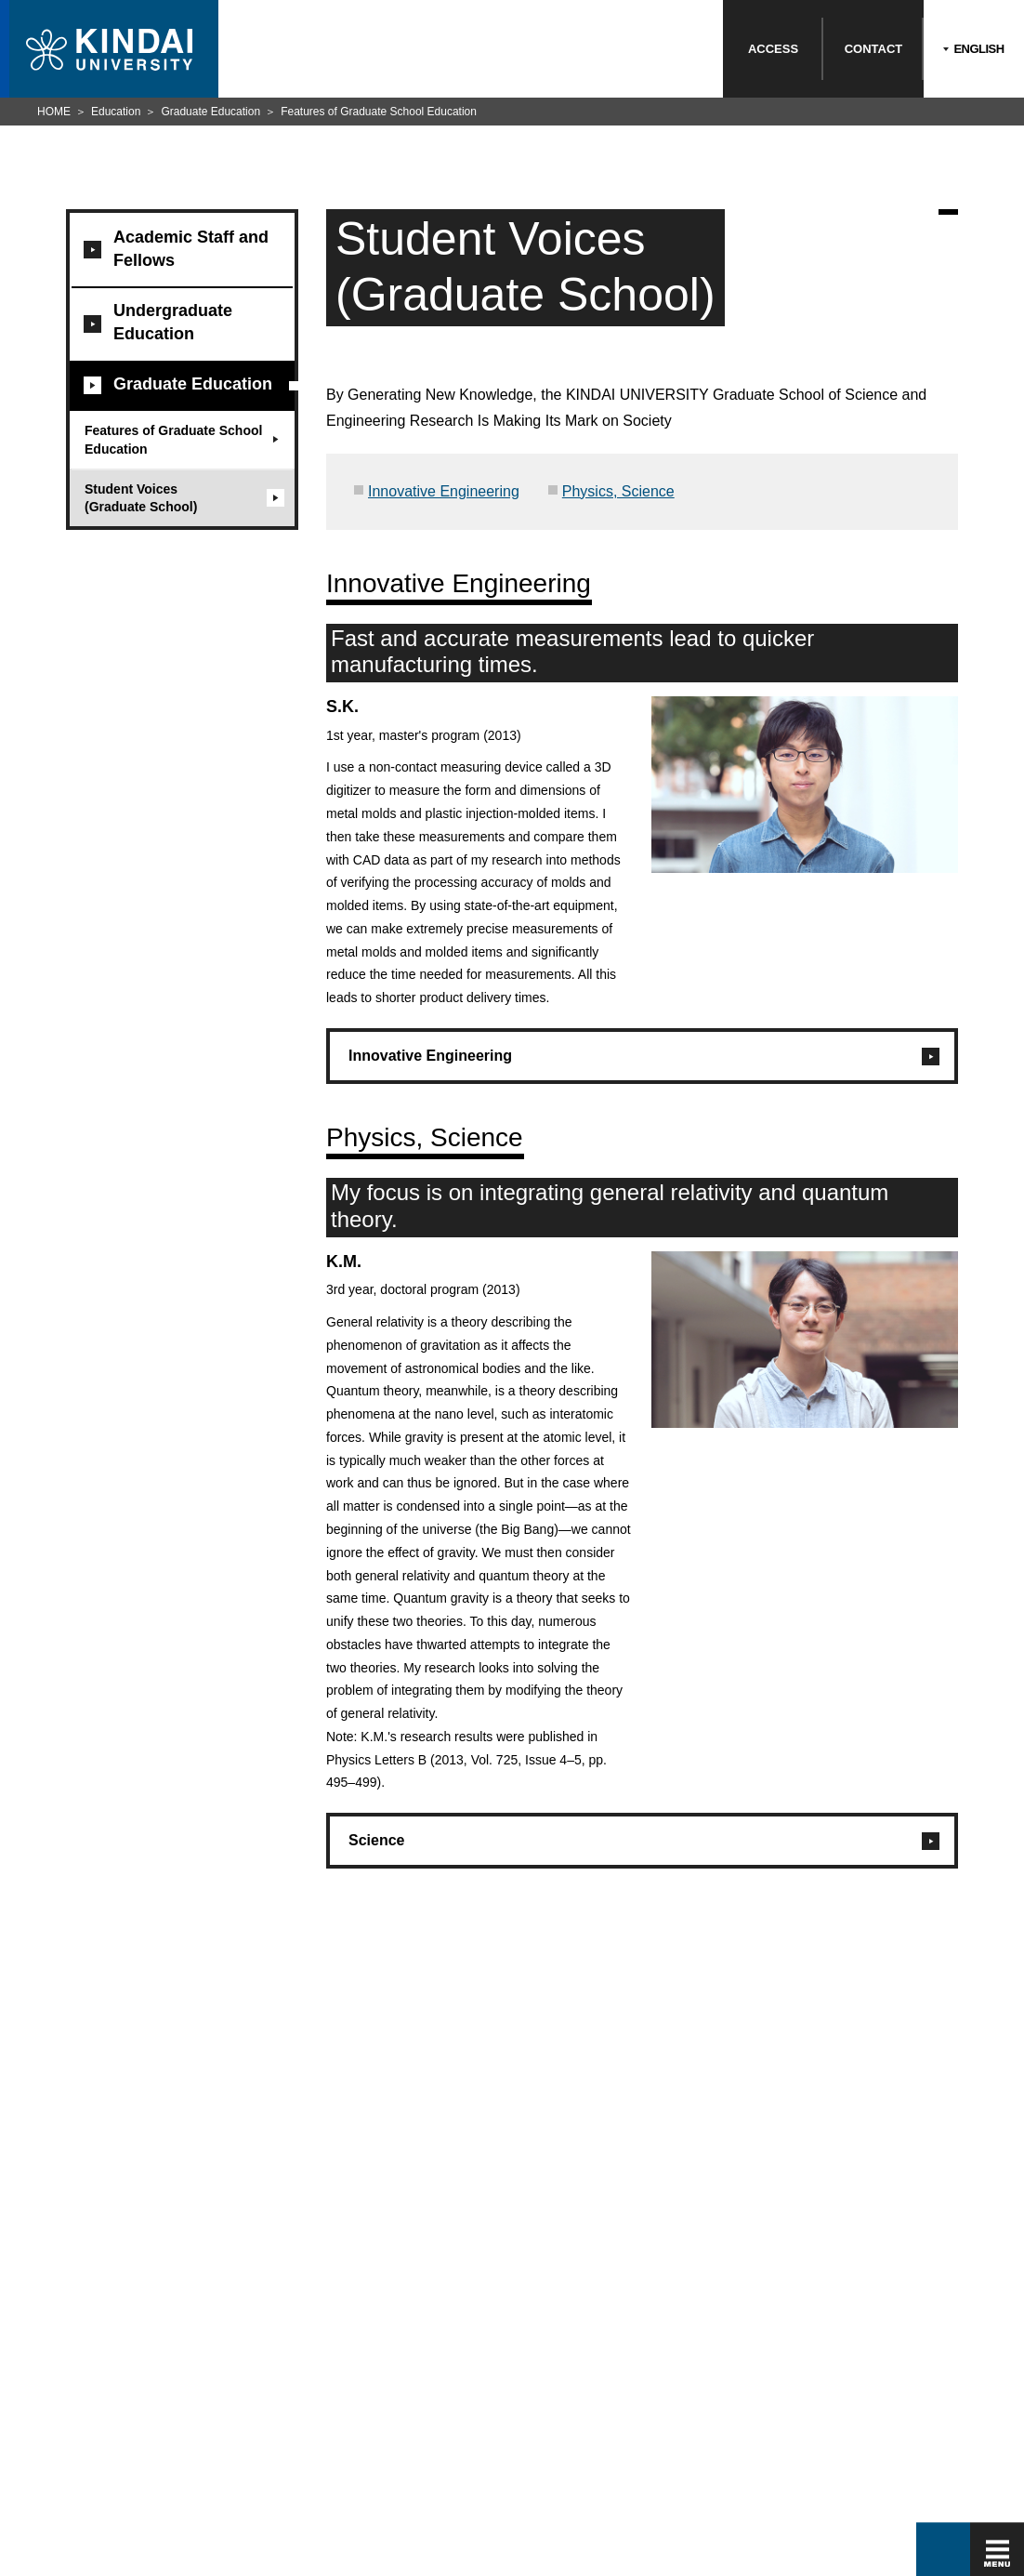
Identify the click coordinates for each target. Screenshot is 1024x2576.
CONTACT (874, 49)
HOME (54, 111)
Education (115, 111)
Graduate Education (210, 111)
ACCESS (773, 49)
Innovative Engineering (443, 491)
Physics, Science (618, 491)
